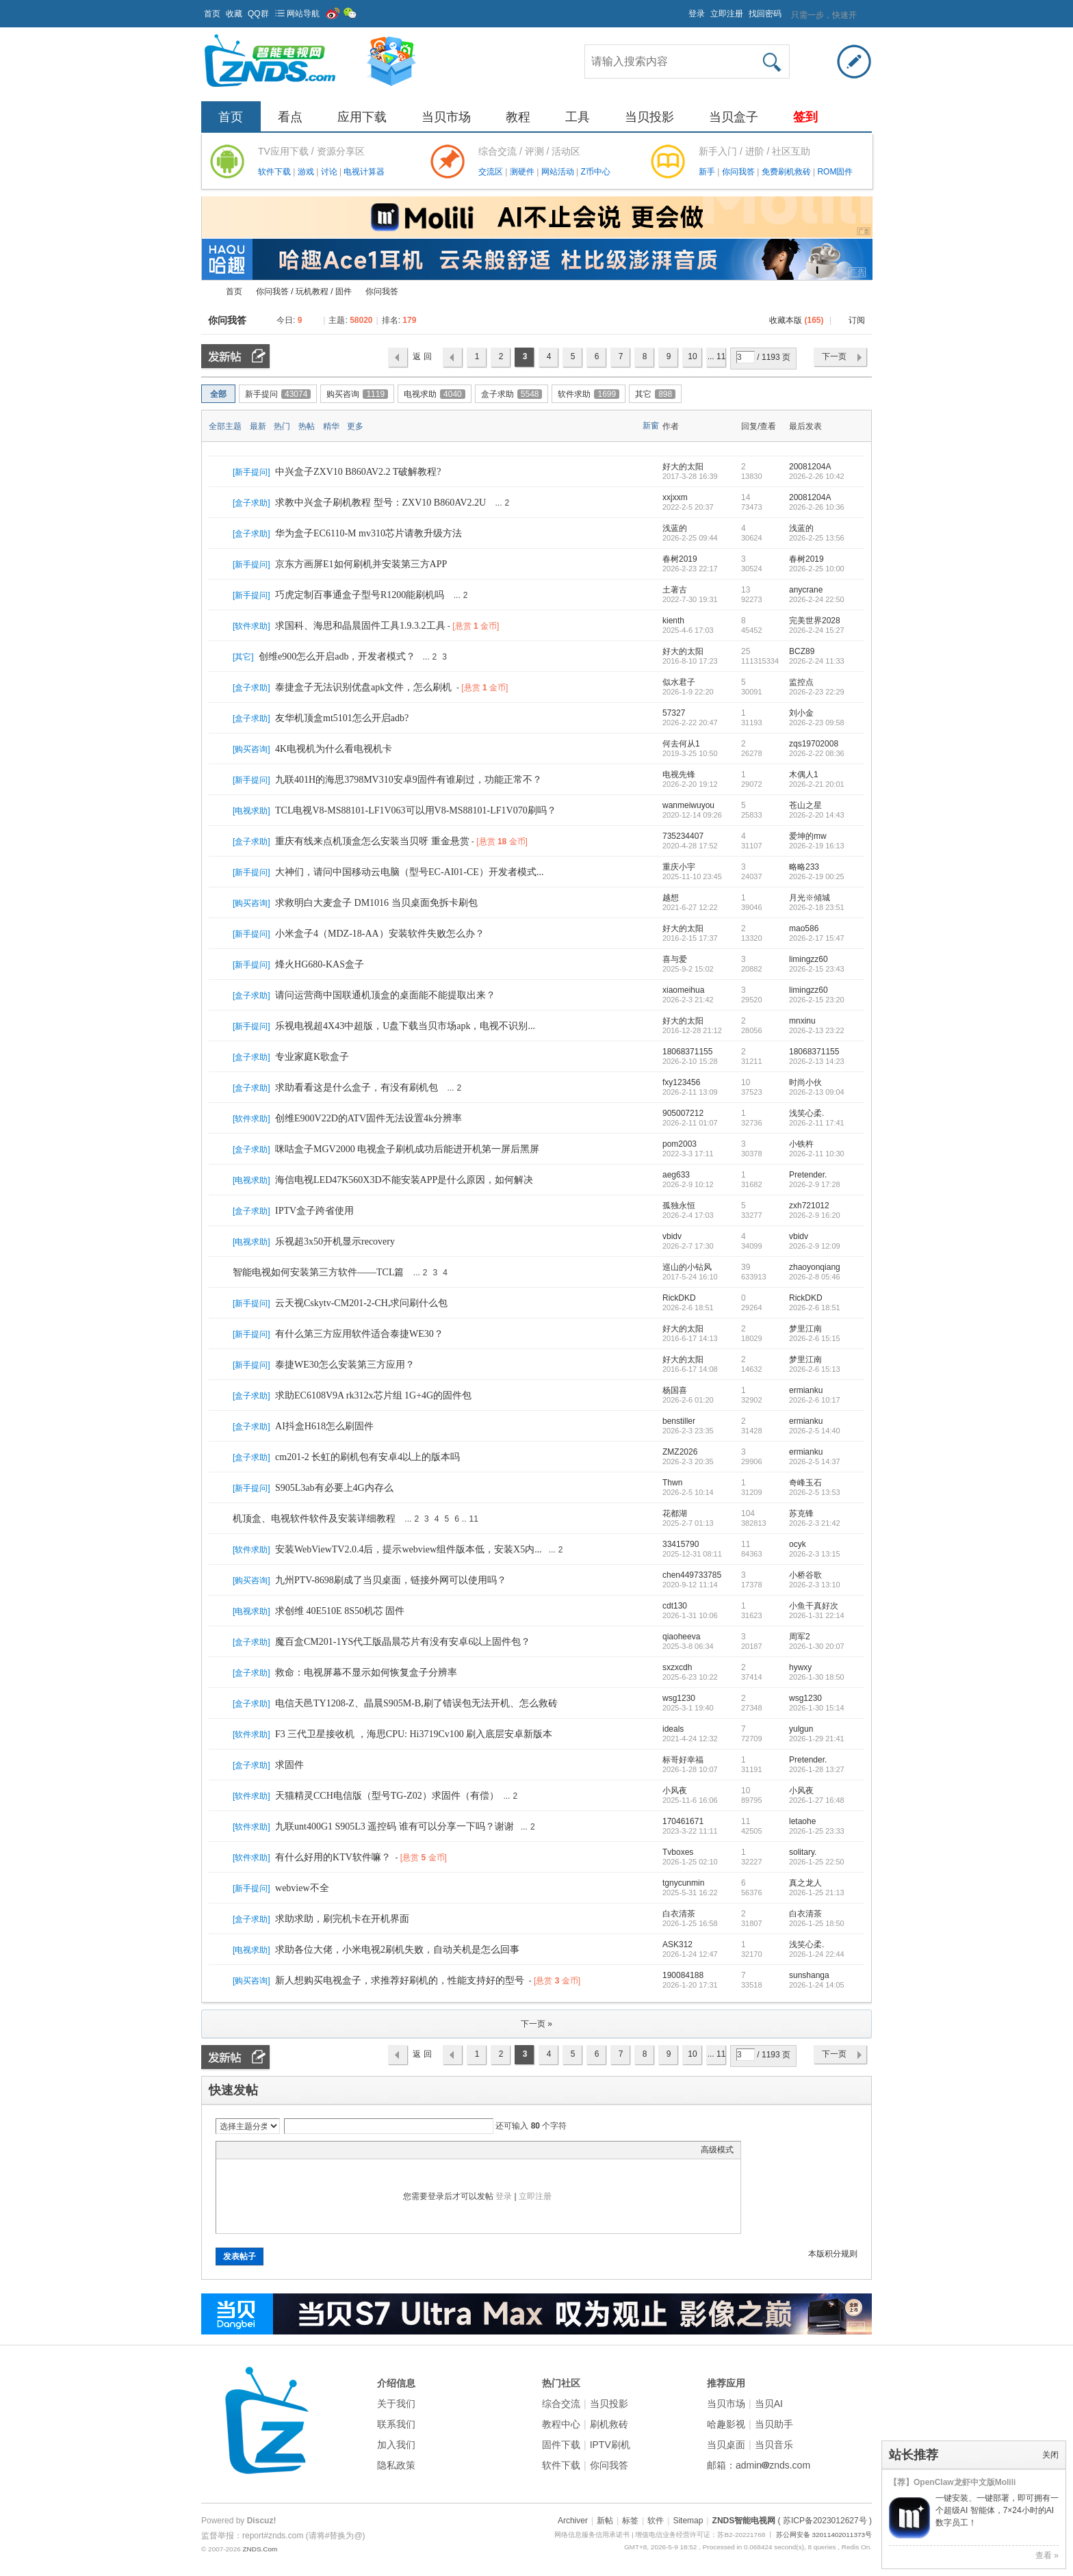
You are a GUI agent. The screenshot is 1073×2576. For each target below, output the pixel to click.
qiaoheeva (681, 1636)
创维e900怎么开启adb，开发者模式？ (337, 656)
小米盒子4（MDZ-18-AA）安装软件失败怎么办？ (379, 933)
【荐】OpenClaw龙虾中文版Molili (952, 2482)
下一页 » (536, 2024)
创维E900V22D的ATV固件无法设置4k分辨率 (368, 1118)
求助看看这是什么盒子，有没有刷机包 (356, 1087)
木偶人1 (803, 774)
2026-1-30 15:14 (816, 1708)
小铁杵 (801, 1144)
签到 (805, 117)
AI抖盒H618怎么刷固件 (324, 1426)
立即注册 (726, 13)
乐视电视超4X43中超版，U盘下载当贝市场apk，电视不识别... (405, 1026)
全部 (218, 394)
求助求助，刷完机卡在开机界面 (342, 1919)
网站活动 (558, 172)
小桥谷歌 (805, 1575)
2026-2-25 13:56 (816, 538)
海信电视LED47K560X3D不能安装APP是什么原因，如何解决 (404, 1180)
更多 (355, 426)
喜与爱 (674, 959)
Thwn (672, 1482)
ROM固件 (835, 172)
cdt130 (674, 1606)
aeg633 (676, 1175)
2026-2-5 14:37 (814, 1461)
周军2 (799, 1636)
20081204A (810, 466)
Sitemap (688, 2520)
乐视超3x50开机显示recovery (335, 1241)
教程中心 (561, 2424)
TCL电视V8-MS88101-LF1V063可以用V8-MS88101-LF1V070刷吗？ (415, 810)
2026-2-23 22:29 (816, 692)
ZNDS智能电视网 (206, 292)
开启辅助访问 (682, 9)
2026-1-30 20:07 (816, 1646)
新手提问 (278, 394)
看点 (290, 117)
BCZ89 (801, 651)
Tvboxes (677, 1852)
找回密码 (765, 13)
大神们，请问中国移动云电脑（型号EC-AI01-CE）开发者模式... (409, 872)
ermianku (806, 1390)
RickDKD (679, 1298)
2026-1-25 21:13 (816, 1892)
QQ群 (258, 13)
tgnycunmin (683, 1883)
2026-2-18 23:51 (816, 907)
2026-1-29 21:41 (816, 1738)
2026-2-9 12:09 (814, 1246)
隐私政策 (396, 2465)
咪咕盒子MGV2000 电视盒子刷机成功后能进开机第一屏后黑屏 (407, 1149)
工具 (577, 117)
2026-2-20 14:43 (816, 815)
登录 (696, 13)
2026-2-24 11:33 (816, 661)
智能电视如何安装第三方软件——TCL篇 (318, 1272)
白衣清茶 (678, 1913)
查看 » (1047, 2555)
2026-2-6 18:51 (814, 1307)
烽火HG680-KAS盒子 (319, 964)
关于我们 (396, 2403)
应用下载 (362, 117)
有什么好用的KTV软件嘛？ (333, 1857)
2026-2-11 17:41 (816, 1123)
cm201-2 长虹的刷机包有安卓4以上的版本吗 (367, 1457)
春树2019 (679, 559)
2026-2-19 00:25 (816, 876)
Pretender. (808, 1175)
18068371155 (687, 1051)
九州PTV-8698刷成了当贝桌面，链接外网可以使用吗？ (390, 1580)
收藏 (234, 13)
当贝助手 (774, 2424)
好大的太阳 (682, 466)
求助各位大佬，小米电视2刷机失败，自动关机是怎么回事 (397, 1949)
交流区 (490, 172)
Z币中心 (595, 172)
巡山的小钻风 (687, 1267)
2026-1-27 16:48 (816, 1800)
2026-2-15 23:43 (816, 969)
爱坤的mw (808, 836)
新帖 (605, 2520)
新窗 (651, 425)
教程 (518, 117)
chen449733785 (691, 1575)
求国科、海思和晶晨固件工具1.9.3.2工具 (360, 626)
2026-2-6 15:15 (814, 1338)
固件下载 (561, 2444)
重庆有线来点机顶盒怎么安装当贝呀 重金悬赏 (372, 841)
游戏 (307, 172)
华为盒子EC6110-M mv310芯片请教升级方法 (368, 533)
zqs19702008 (813, 744)
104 (748, 1513)
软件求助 (588, 394)
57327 (673, 713)
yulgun (801, 1729)
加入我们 (396, 2444)
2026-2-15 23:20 (816, 1000)
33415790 (680, 1544)
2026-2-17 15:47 (816, 938)
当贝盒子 (733, 117)
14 (745, 497)
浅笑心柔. (806, 1113)
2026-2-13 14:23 (816, 1061)
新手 (708, 172)
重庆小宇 (678, 867)
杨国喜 (674, 1390)
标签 (630, 2520)
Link (274, 2150)
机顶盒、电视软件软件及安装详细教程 (314, 1518)
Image (257, 2150)
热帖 (306, 426)
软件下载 (275, 172)
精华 (331, 426)
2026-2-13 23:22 (816, 1030)
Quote (291, 2150)
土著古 (674, 590)
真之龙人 (805, 1883)
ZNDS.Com (259, 2549)
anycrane (806, 590)
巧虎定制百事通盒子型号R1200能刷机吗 (359, 595)
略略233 (804, 867)
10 (692, 356)
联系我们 (396, 2424)
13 (745, 590)
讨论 (330, 172)
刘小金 (801, 713)
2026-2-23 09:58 (816, 722)
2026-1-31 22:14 (816, 1615)
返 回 (422, 356)
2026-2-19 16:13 (816, 846)
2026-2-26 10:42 (816, 476)
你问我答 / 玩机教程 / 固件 (304, 291)
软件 (655, 2520)
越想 (670, 897)
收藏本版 (796, 320)
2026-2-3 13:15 (814, 1554)
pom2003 (679, 1144)
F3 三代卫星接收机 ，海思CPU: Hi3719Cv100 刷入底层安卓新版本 (413, 1734)
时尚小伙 (805, 1082)
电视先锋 (678, 774)
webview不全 (302, 1888)
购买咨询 (357, 394)
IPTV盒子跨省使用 (314, 1211)
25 (745, 651)
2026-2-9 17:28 (814, 1184)
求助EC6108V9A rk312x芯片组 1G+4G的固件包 (373, 1395)
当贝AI (769, 2403)
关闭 (1050, 2455)
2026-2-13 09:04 (816, 1092)
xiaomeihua (683, 990)
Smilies (326, 2150)
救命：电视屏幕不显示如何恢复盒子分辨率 (366, 1672)
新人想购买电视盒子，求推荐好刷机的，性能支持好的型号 (399, 1980)
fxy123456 (681, 1082)
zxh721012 (809, 1205)
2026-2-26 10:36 (816, 507)
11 (473, 1519)
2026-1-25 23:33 (816, 1831)
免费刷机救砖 (787, 172)
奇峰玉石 (805, 1482)
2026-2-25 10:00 (816, 568)
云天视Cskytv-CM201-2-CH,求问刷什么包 (361, 1303)
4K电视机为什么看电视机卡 (333, 749)
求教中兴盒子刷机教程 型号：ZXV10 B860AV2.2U (380, 502)
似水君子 (678, 682)
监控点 (801, 682)
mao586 (803, 928)
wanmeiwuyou (688, 805)
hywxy (800, 1667)
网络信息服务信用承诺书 (592, 2534)
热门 (282, 426)
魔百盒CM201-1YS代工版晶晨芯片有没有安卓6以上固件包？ (402, 1642)
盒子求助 (512, 394)
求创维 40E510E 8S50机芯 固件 (339, 1611)
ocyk (797, 1544)
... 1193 (717, 360)
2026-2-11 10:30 (816, 1153)
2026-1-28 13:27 (816, 1769)
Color (240, 2150)
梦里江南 (805, 1328)
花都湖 (674, 1513)
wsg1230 (678, 1698)
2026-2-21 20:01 (816, 784)
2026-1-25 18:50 (816, 1923)
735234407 (682, 836)
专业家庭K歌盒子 (312, 1057)
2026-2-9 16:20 (814, 1215)
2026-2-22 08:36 (816, 753)
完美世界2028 (814, 620)
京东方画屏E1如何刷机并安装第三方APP (361, 564)
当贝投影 (649, 117)
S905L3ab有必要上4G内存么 (334, 1488)
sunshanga (809, 1975)
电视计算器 (364, 172)
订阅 (857, 320)
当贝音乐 (774, 2444)
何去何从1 (681, 744)
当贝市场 (446, 117)
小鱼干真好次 (813, 1606)
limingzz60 (808, 959)
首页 (212, 13)
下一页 (834, 356)
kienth (673, 620)
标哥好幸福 (682, 1760)
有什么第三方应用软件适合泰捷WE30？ (359, 1334)
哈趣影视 (726, 2424)
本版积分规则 (832, 2254)
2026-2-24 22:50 (816, 599)
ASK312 (677, 1944)
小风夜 (674, 1790)
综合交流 (561, 2403)
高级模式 (717, 2150)
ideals (673, 1729)
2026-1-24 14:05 (816, 1985)
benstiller (678, 1421)
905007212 (682, 1113)
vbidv (672, 1236)
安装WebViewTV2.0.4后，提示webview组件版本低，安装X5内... (408, 1549)
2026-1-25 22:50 (816, 1862)
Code (308, 2150)
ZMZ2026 (679, 1452)
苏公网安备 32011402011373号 (824, 2534)
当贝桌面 (726, 2444)
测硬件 (523, 172)
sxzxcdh (677, 1667)
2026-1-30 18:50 (816, 1677)
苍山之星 (805, 805)
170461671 (682, 1821)
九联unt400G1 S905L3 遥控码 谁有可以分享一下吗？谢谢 (394, 1826)
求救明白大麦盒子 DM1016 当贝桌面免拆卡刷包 (376, 903)
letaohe (802, 1821)
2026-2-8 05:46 (814, 1277)
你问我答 (739, 172)
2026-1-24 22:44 (816, 1954)
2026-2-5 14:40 (814, 1431)
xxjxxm (675, 497)
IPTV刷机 (610, 2444)
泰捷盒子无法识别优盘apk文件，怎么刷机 (363, 687)
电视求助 (434, 394)
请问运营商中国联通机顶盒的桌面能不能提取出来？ (385, 995)
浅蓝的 (674, 528)
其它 (655, 394)
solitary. (802, 1852)
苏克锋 (801, 1513)
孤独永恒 (678, 1205)
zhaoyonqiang (814, 1267)
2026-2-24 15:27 (816, 630)
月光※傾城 (809, 897)
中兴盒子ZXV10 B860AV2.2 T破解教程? (358, 472)
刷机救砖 (609, 2424)
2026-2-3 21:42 (814, 1523)
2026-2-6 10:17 (814, 1400)
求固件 (289, 1765)
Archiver (573, 2520)
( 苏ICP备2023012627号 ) (825, 2520)
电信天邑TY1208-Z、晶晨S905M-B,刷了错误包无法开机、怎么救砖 (416, 1703)
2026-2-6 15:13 (814, 1369)
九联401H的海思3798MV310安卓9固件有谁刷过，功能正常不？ (408, 780)
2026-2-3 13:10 (814, 1584)
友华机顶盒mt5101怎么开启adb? (342, 718)
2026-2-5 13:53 (814, 1492)
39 (745, 1267)
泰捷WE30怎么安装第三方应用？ (345, 1364)
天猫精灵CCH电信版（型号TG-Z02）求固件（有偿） (387, 1796)
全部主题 (225, 426)
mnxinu (802, 1021)
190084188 (682, 1975)
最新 (258, 426)
